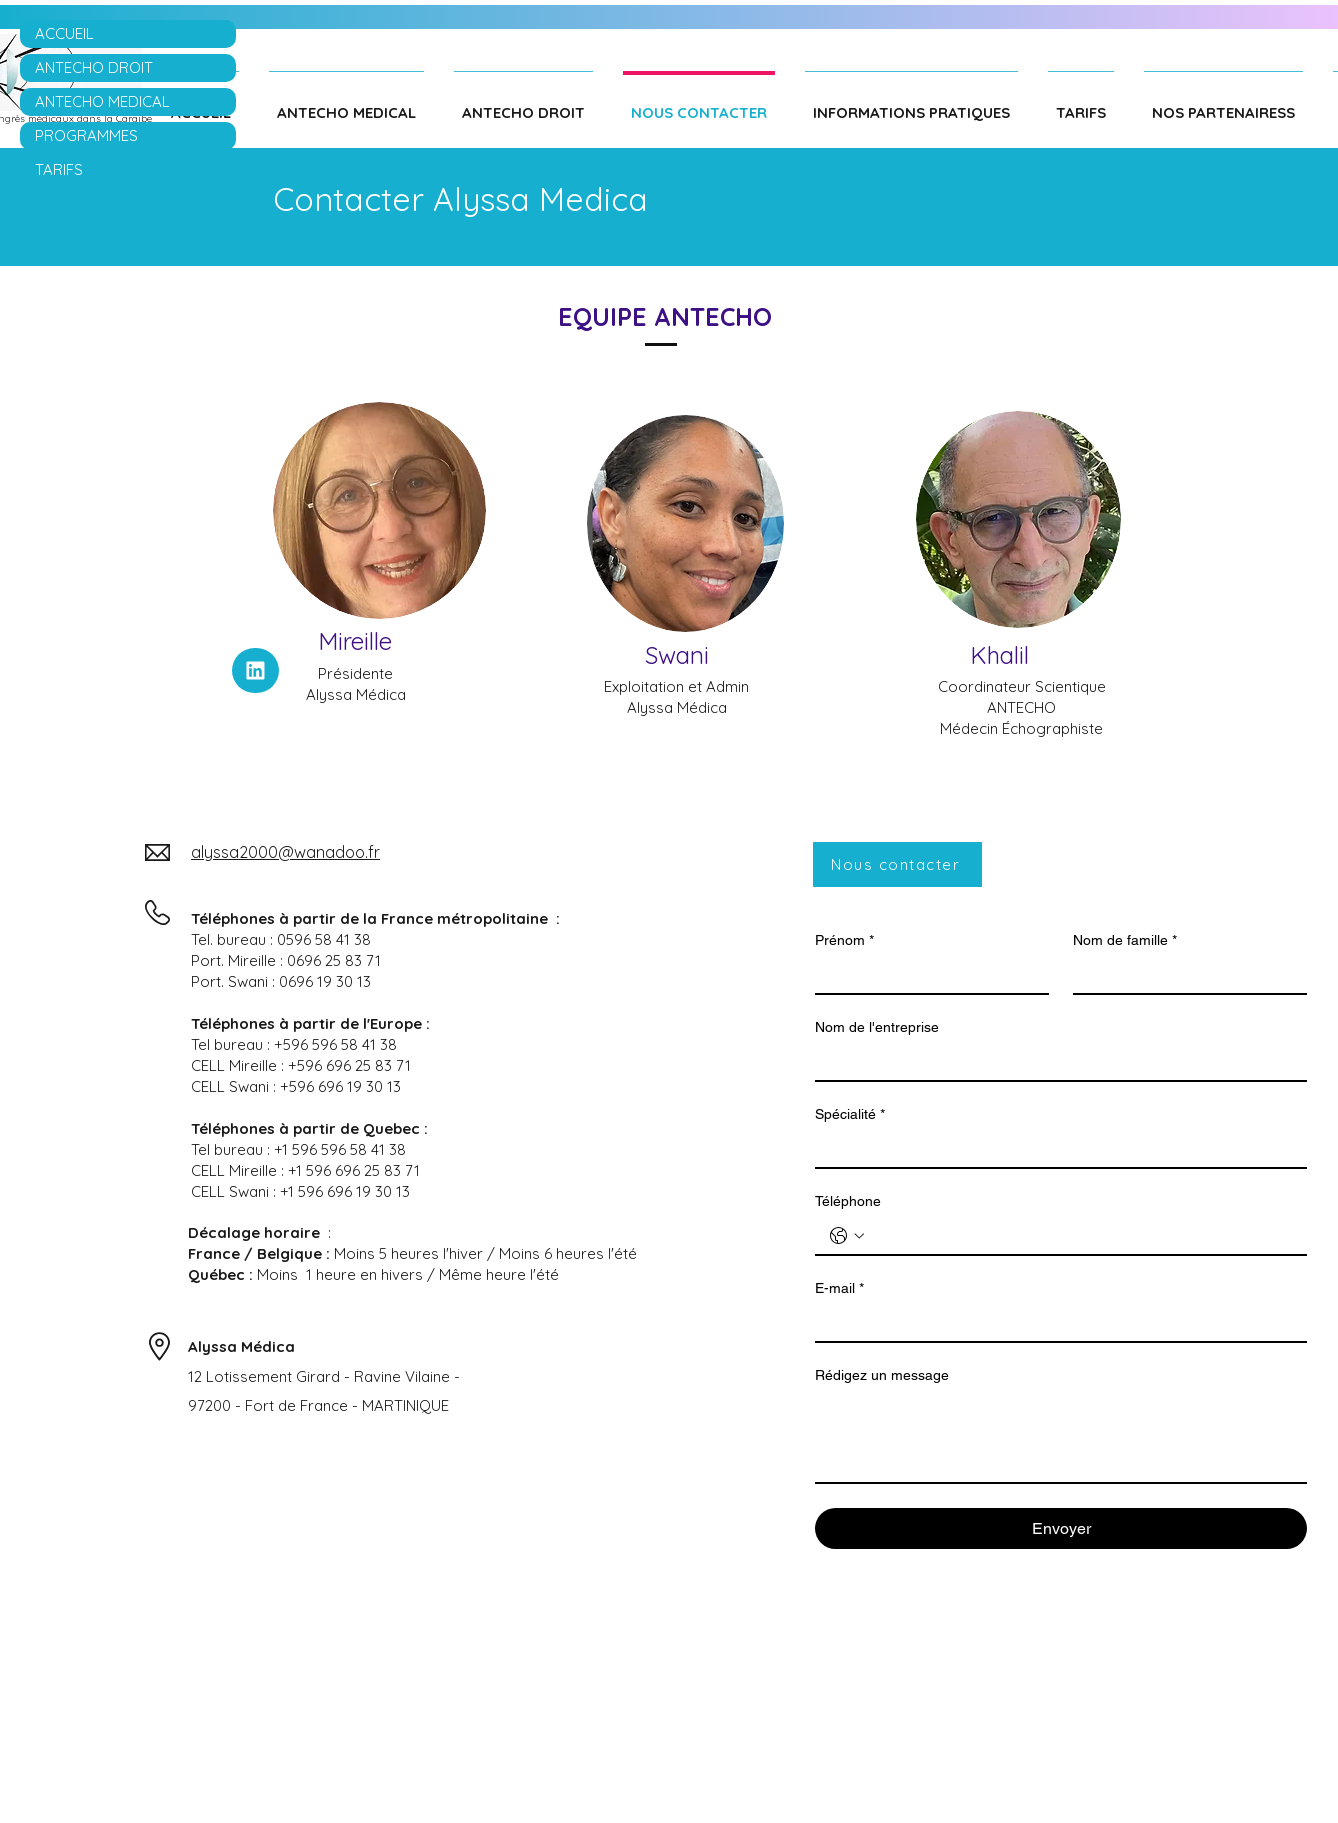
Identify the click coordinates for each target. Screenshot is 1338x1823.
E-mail (839, 1288)
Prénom (844, 940)
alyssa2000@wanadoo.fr (285, 852)
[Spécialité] (1055, 1149)
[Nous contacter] (897, 864)
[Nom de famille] (1184, 975)
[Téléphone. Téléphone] (1081, 1236)
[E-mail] (1055, 1323)
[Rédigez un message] (1061, 1437)
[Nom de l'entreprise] (1055, 1062)
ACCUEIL (64, 33)
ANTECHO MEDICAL (102, 101)
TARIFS (59, 169)
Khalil (999, 655)
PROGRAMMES (86, 135)
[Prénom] (926, 975)
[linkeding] (255, 670)
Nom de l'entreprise (877, 1027)
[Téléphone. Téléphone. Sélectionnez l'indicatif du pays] (847, 1236)
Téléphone (848, 1201)
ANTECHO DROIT (94, 67)
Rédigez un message (882, 1375)
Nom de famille (1125, 940)
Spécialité (850, 1114)
